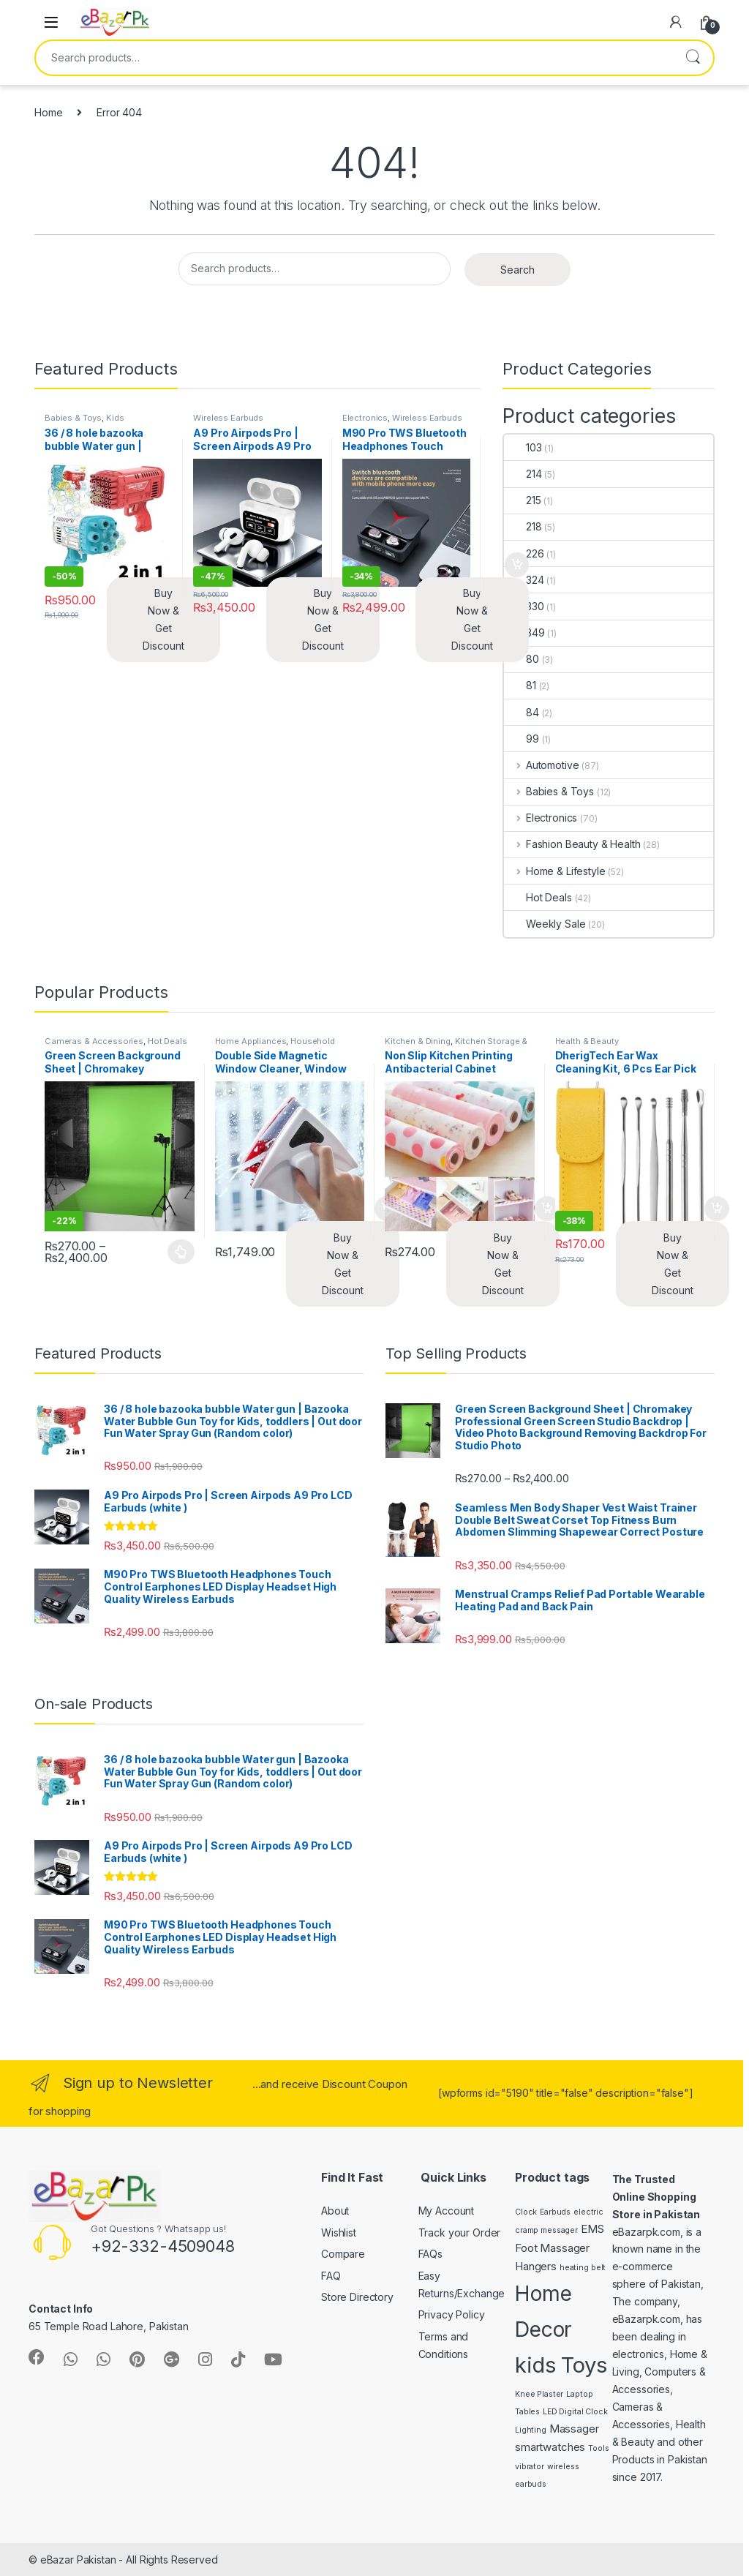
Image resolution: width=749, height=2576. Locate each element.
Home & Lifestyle (555, 871)
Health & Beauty (587, 1041)
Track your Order (459, 2232)
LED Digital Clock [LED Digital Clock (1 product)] (575, 2412)
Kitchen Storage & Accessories (456, 1045)
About (335, 2210)
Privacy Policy (451, 2314)
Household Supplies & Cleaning (275, 1045)
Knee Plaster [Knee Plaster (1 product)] (539, 2394)
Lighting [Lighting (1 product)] (530, 2430)
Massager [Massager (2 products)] (574, 2429)
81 (520, 685)
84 (521, 712)
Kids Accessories (84, 422)
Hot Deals (538, 897)
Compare (343, 2254)
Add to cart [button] (517, 564)
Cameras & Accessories (94, 1041)
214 (523, 473)
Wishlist (338, 2232)
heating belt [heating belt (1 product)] (583, 2267)
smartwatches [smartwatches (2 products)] (550, 2447)
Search (692, 58)
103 (523, 447)
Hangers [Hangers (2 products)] (536, 2266)
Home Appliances (251, 1041)
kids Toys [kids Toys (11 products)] (561, 2365)
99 (521, 738)
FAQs (430, 2254)
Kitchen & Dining (418, 1041)
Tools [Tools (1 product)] (598, 2448)
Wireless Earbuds (228, 418)
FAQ (331, 2275)
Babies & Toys (73, 418)
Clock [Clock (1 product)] (526, 2212)
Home (48, 112)
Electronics (365, 418)
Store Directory (357, 2297)
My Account (446, 2210)
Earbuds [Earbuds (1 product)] (555, 2212)
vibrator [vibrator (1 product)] (529, 2466)
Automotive (541, 765)
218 (523, 526)
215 (522, 500)
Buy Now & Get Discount (163, 619)
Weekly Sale (544, 923)
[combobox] (354, 58)
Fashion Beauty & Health (572, 844)
